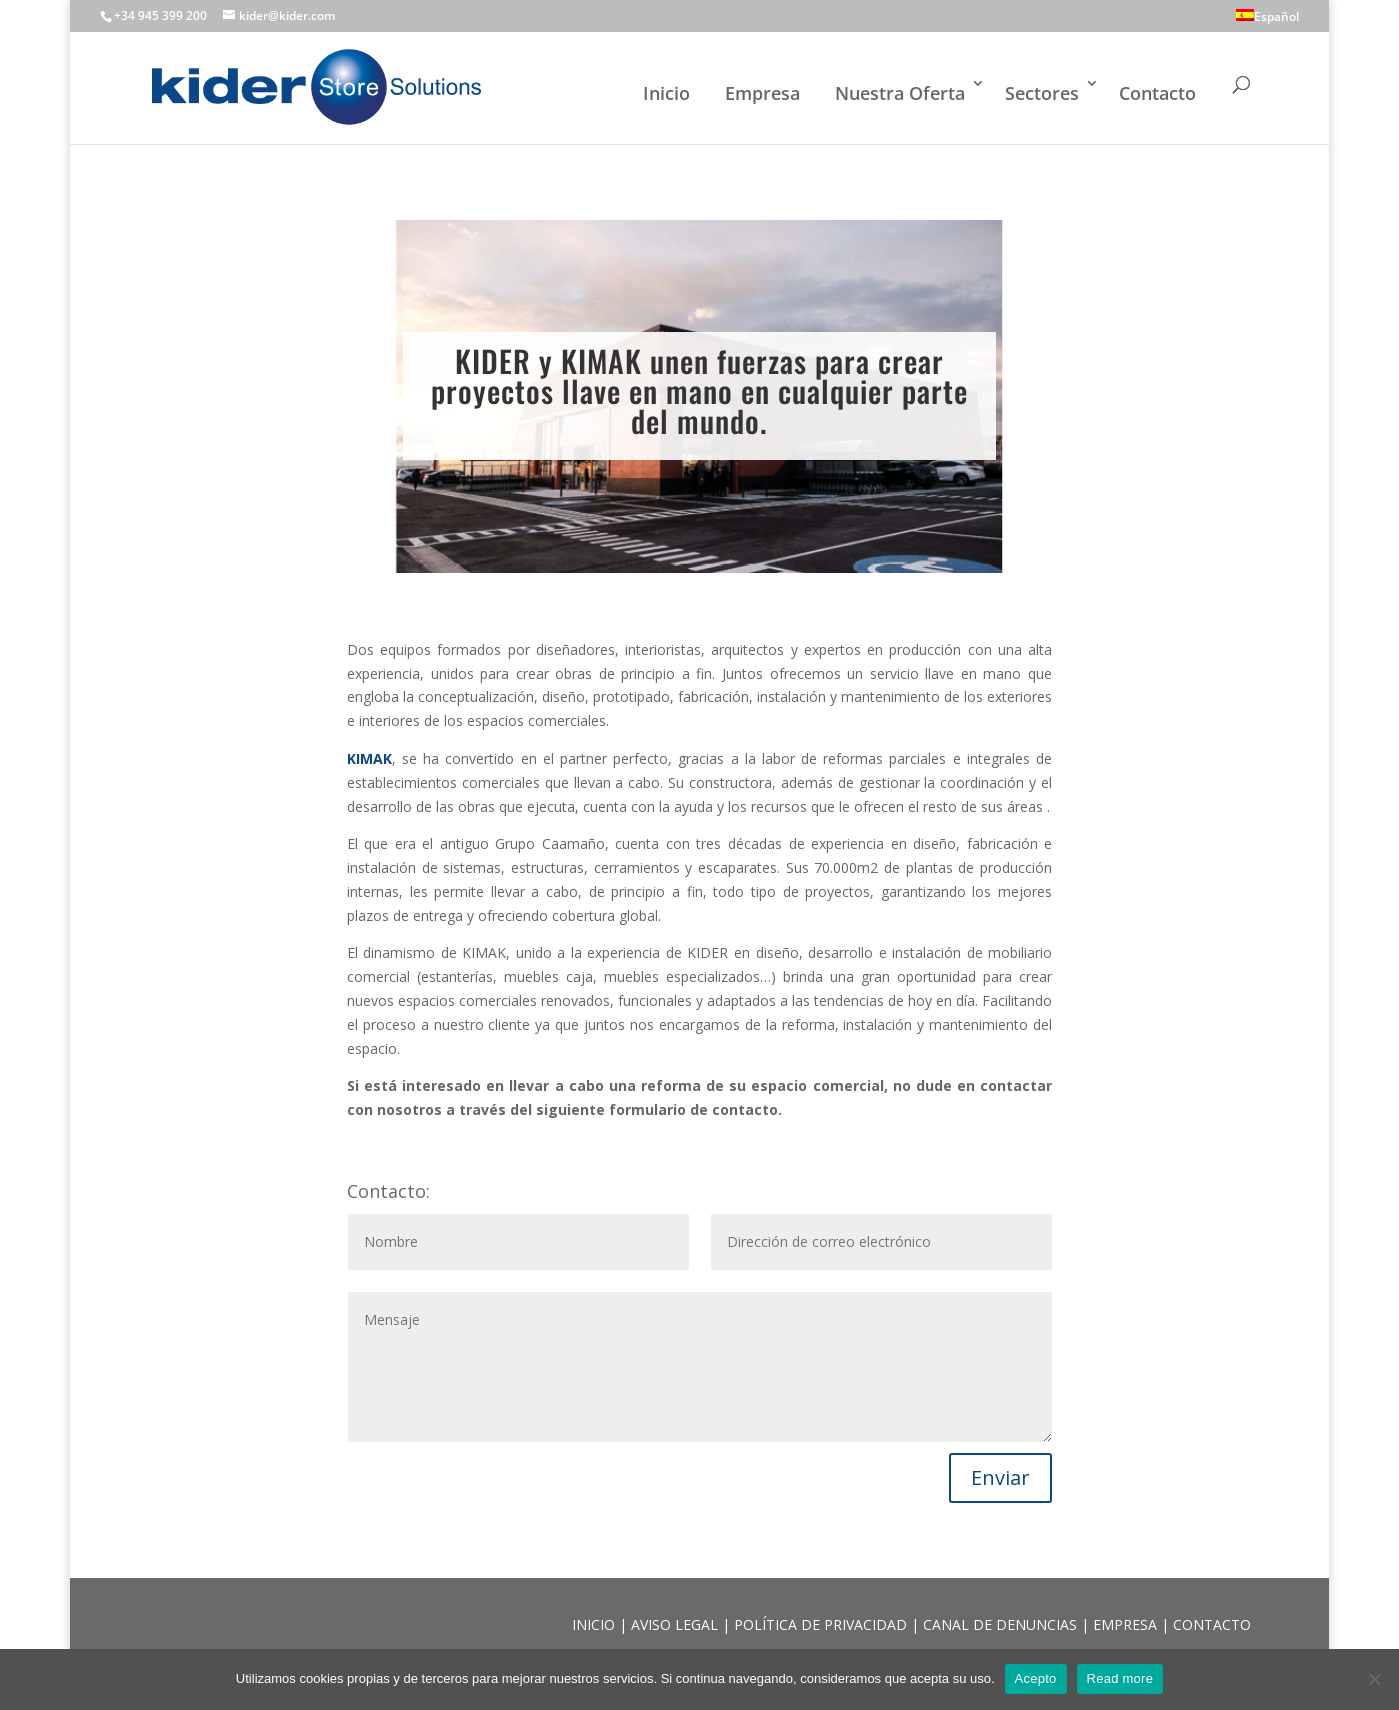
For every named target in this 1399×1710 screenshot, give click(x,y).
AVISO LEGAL (676, 1624)
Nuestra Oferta (900, 93)
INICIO (595, 1624)
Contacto (1157, 93)
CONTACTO (1212, 1624)
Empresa (762, 93)
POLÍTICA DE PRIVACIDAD (822, 1624)
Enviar (1000, 1477)
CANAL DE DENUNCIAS (1002, 1624)
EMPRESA (1127, 1624)
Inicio (666, 93)
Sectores (1042, 93)
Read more (1120, 1678)
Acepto (1036, 1678)
